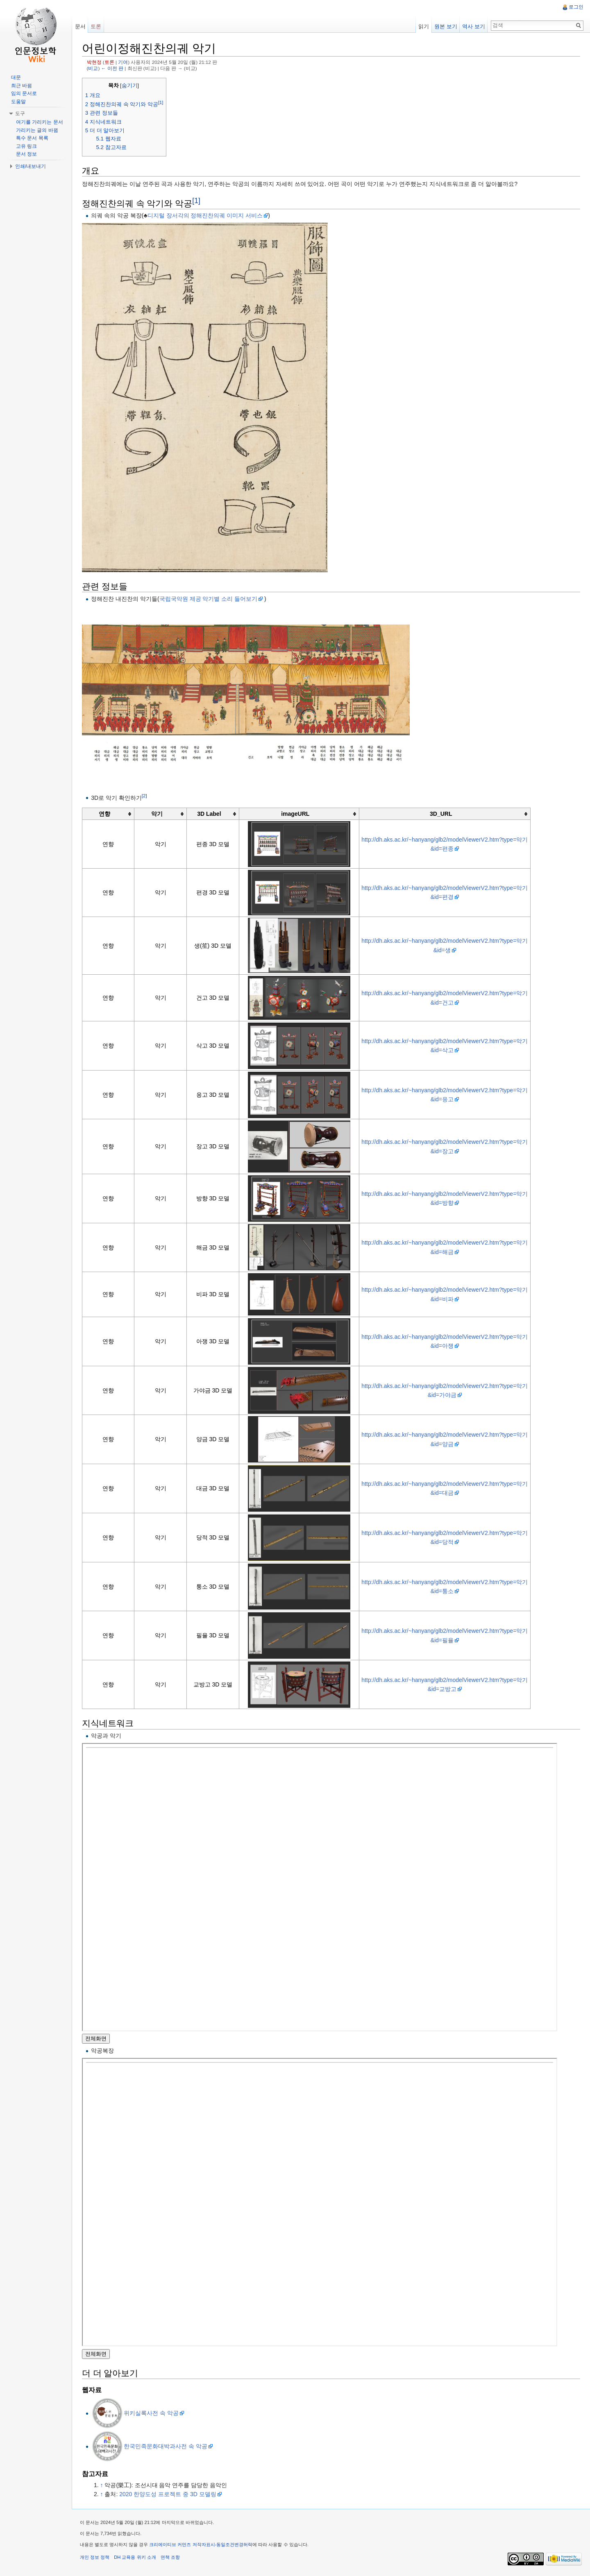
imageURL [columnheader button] (295, 813)
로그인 (576, 7)
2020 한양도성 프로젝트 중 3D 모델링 (168, 2494)
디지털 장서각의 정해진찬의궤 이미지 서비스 (205, 215)
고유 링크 (26, 146)
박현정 (94, 62)
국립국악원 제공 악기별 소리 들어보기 (209, 598)
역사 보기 (473, 26)
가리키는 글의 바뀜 (37, 130)
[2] (145, 795)
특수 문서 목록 (32, 138)
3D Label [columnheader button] (209, 813)
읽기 (423, 26)
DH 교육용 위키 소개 (135, 2557)
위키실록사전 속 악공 (151, 2413)
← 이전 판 (113, 68)
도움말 (18, 101)
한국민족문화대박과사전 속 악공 (166, 2446)
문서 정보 (26, 154)
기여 (124, 62)
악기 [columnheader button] (157, 813)
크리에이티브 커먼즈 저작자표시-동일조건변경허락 (201, 2544)
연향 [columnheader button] (105, 813)
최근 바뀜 (21, 85)
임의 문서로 (24, 93)
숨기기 (130, 85)
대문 (16, 77)
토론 (110, 62)
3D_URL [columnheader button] (441, 813)
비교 (94, 68)
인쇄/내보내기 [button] (30, 166)
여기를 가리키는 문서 (39, 122)
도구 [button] (20, 113)
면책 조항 (170, 2557)
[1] (197, 201)
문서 (80, 26)
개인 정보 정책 (95, 2557)
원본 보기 (445, 26)
